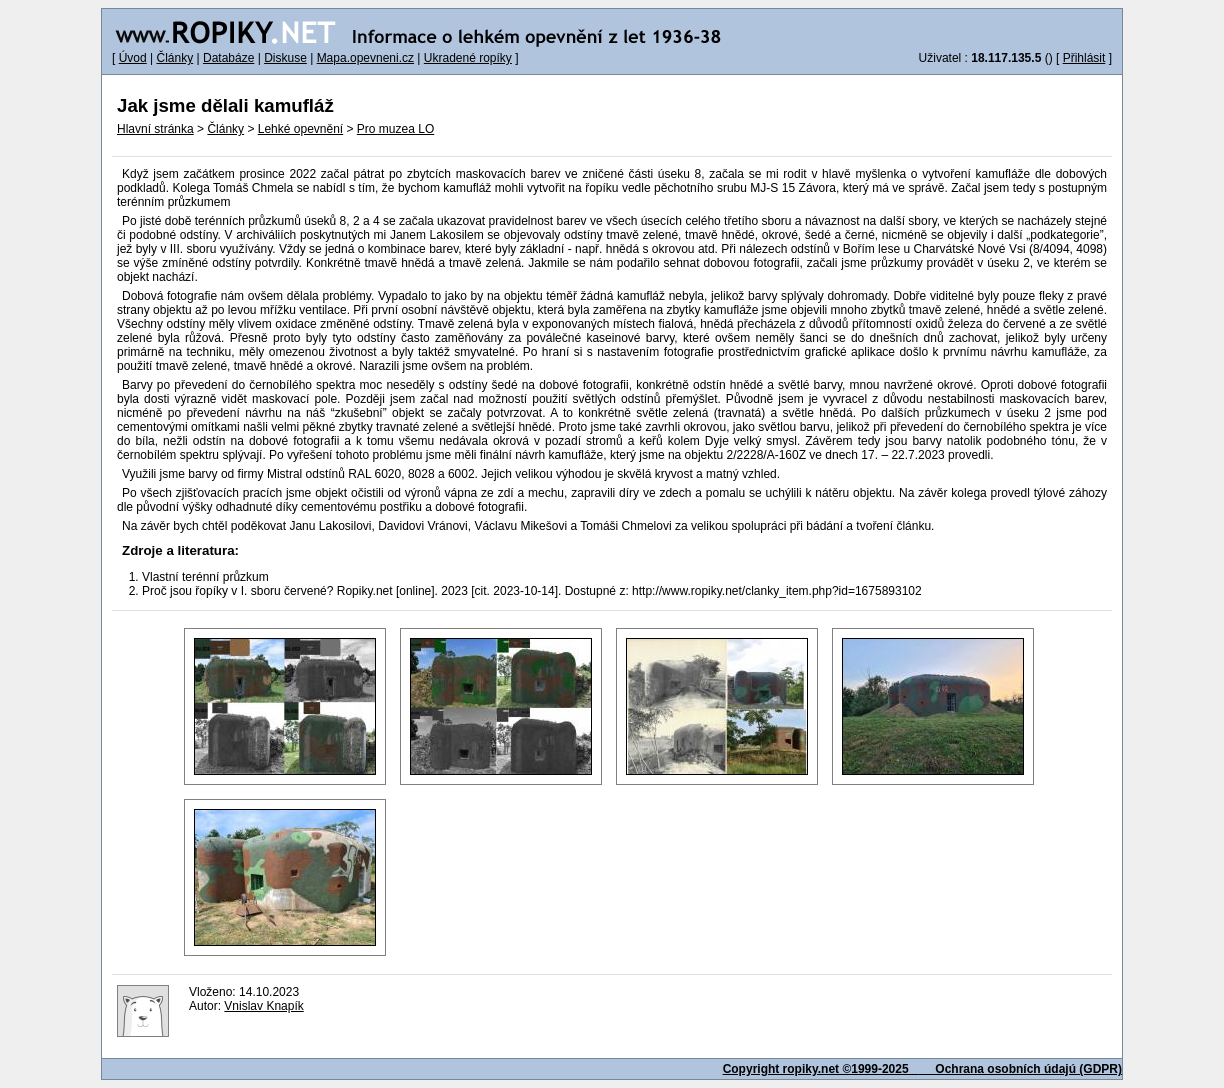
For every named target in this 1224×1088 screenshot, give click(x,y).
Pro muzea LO (395, 129)
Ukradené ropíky (468, 58)
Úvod (133, 58)
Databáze (228, 58)
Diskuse (285, 58)
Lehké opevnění (300, 129)
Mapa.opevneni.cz (365, 58)
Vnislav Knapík (263, 1006)
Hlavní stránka (155, 129)
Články (174, 58)
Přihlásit (1084, 58)
